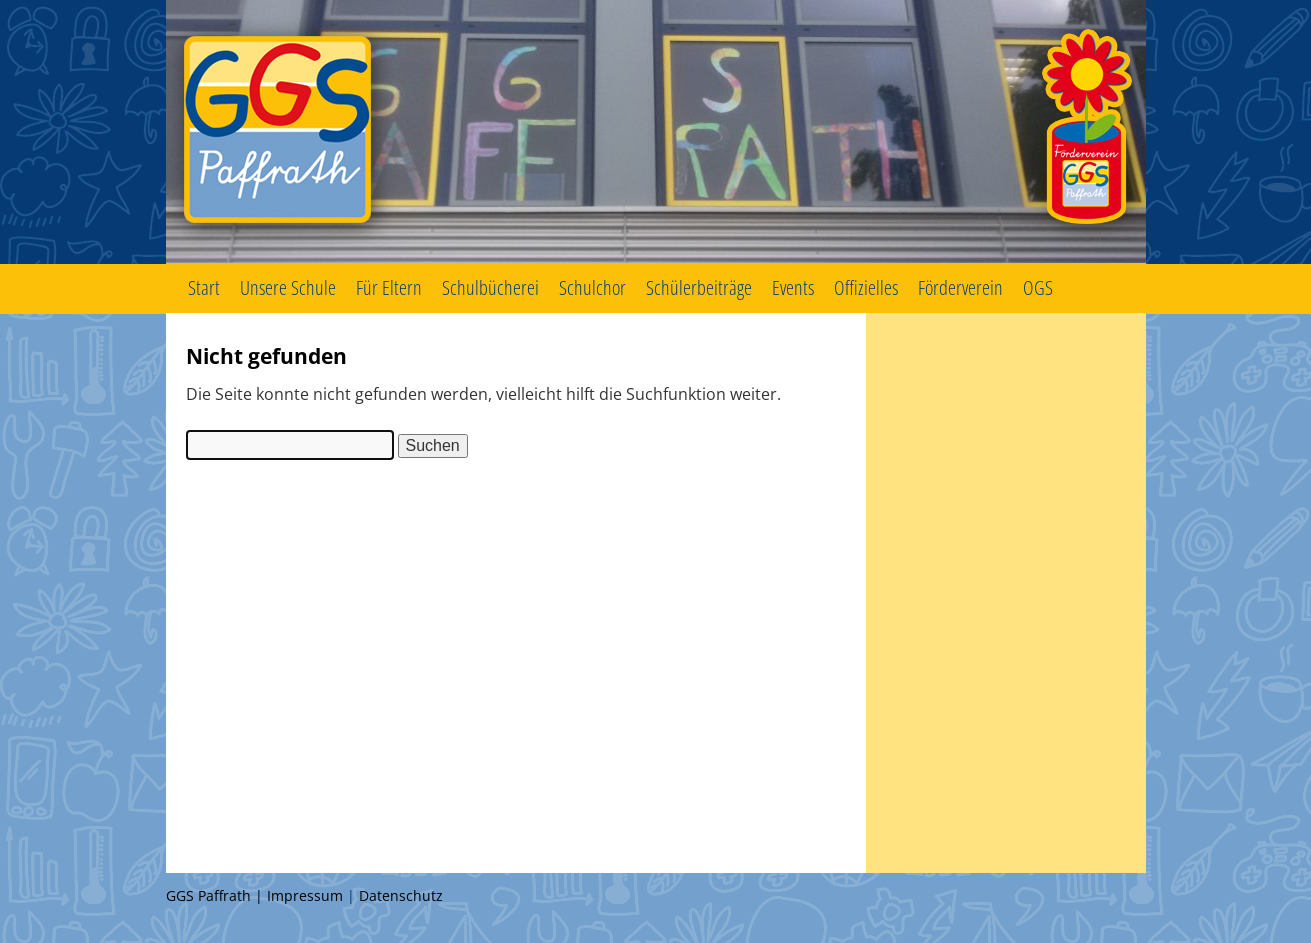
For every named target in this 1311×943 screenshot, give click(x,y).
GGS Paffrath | (216, 895)
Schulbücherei (490, 287)
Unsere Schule (288, 287)
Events (793, 287)
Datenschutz (401, 895)
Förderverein (960, 287)
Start (204, 287)
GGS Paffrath (656, 132)
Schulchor (592, 287)
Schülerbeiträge (699, 287)
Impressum (305, 895)
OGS (1038, 287)
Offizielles (866, 287)
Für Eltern (389, 287)
